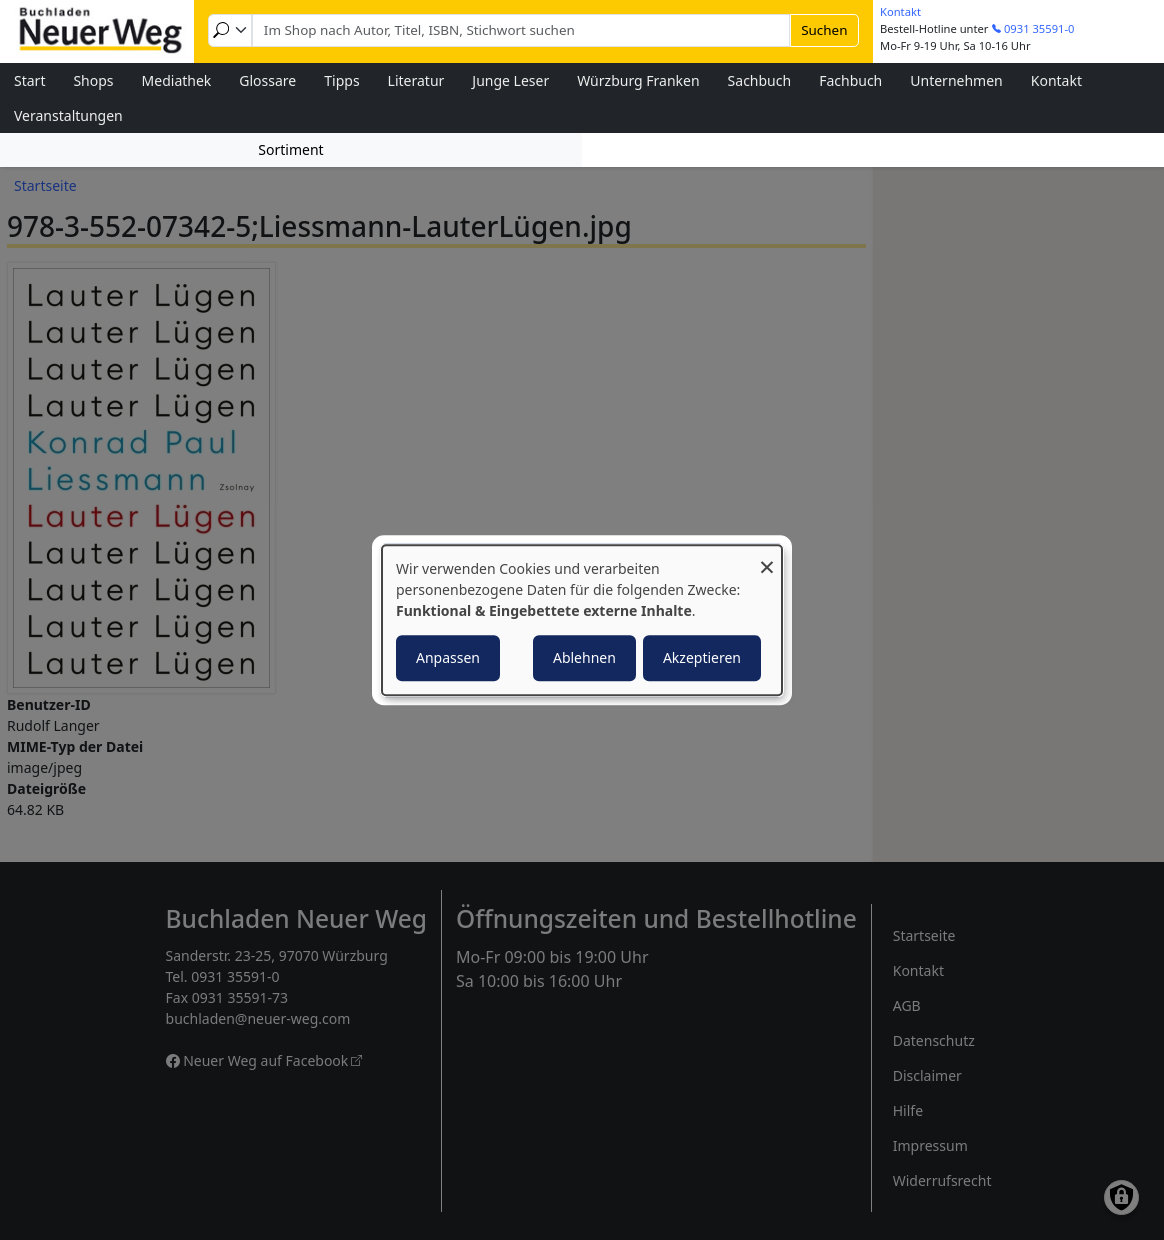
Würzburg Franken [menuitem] (638, 80)
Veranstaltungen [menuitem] (68, 115)
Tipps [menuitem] (341, 80)
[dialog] (582, 620)
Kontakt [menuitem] (1056, 80)
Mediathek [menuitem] (177, 80)
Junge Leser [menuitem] (510, 80)
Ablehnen (584, 657)
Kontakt (900, 11)
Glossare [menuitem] (267, 80)
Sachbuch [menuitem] (760, 80)
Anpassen (448, 657)
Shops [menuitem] (93, 80)
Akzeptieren (702, 657)
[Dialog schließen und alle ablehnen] (767, 557)
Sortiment (290, 149)
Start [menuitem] (29, 80)
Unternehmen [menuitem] (956, 80)
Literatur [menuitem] (416, 80)
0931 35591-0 (1039, 28)
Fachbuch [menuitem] (850, 80)
